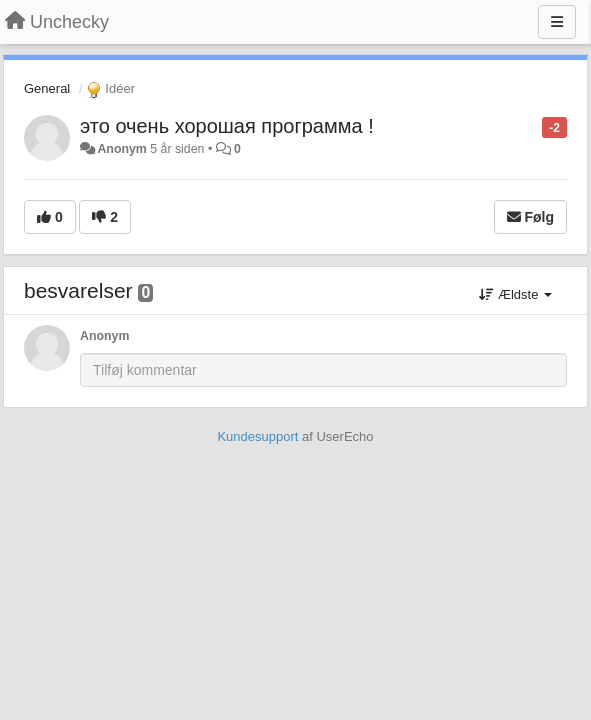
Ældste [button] (515, 294)
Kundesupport (257, 436)
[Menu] (557, 22)
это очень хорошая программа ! (227, 126)
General (47, 88)
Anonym (121, 149)
